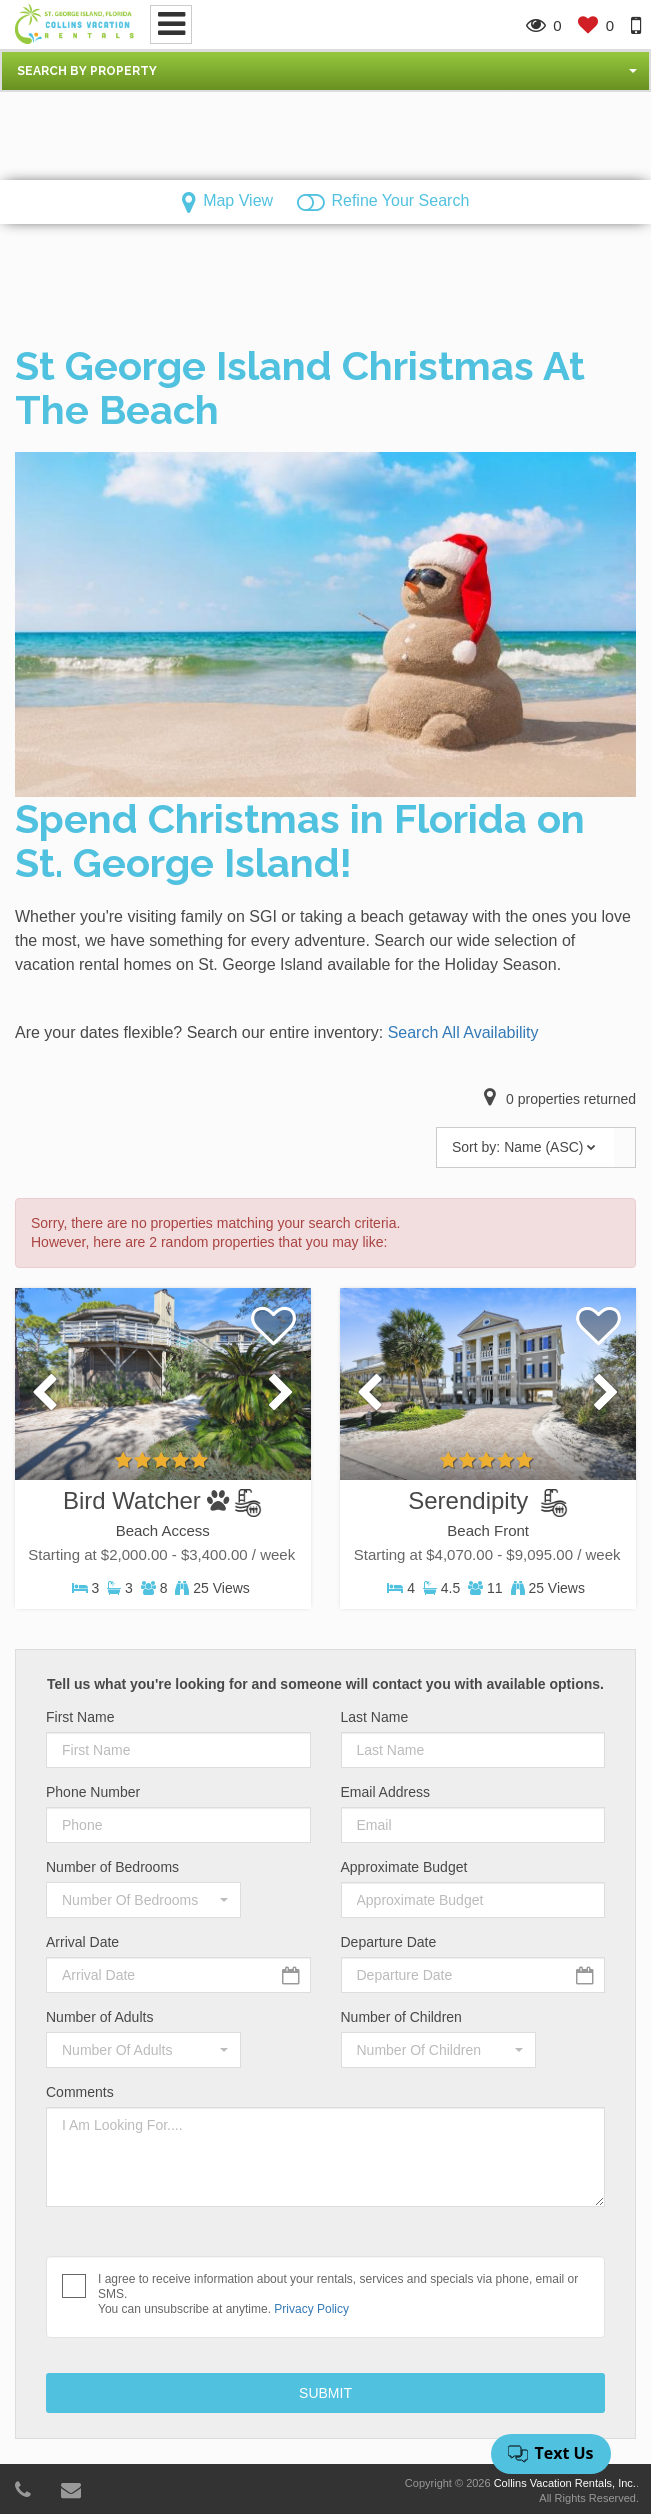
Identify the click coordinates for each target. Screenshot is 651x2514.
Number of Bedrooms (112, 1867)
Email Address (385, 1792)
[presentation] (44, 1394)
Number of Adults (99, 2017)
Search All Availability (463, 1032)
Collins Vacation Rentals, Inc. (565, 2483)
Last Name (375, 1717)
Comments (80, 2092)
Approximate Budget (404, 1867)
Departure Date (389, 1942)
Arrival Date (82, 1942)
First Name (80, 1717)
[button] (325, 71)
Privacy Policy (311, 2309)
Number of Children (401, 2017)
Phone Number (93, 1792)
